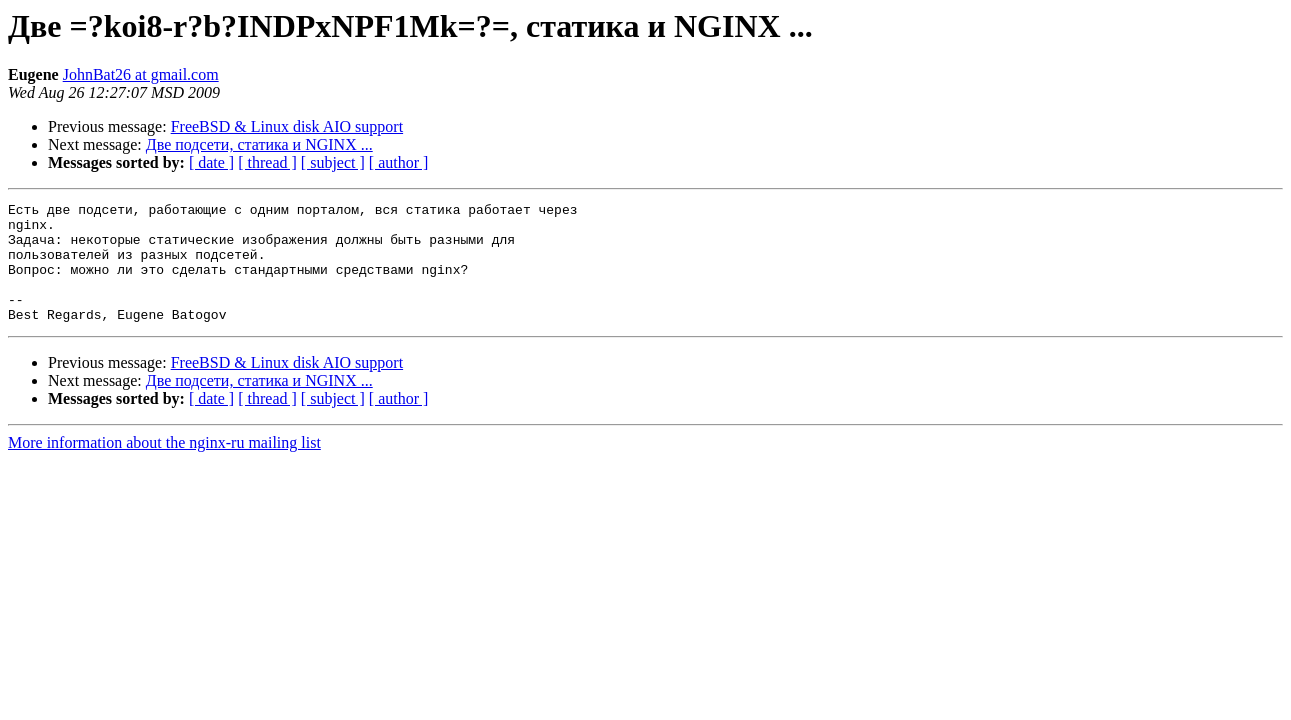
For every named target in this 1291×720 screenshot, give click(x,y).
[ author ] (399, 162)
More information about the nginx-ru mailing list (164, 466)
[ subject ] (333, 162)
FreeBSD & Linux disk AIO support (287, 126)
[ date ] (211, 162)
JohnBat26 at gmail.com (141, 74)
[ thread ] (267, 162)
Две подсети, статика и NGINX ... (259, 144)
